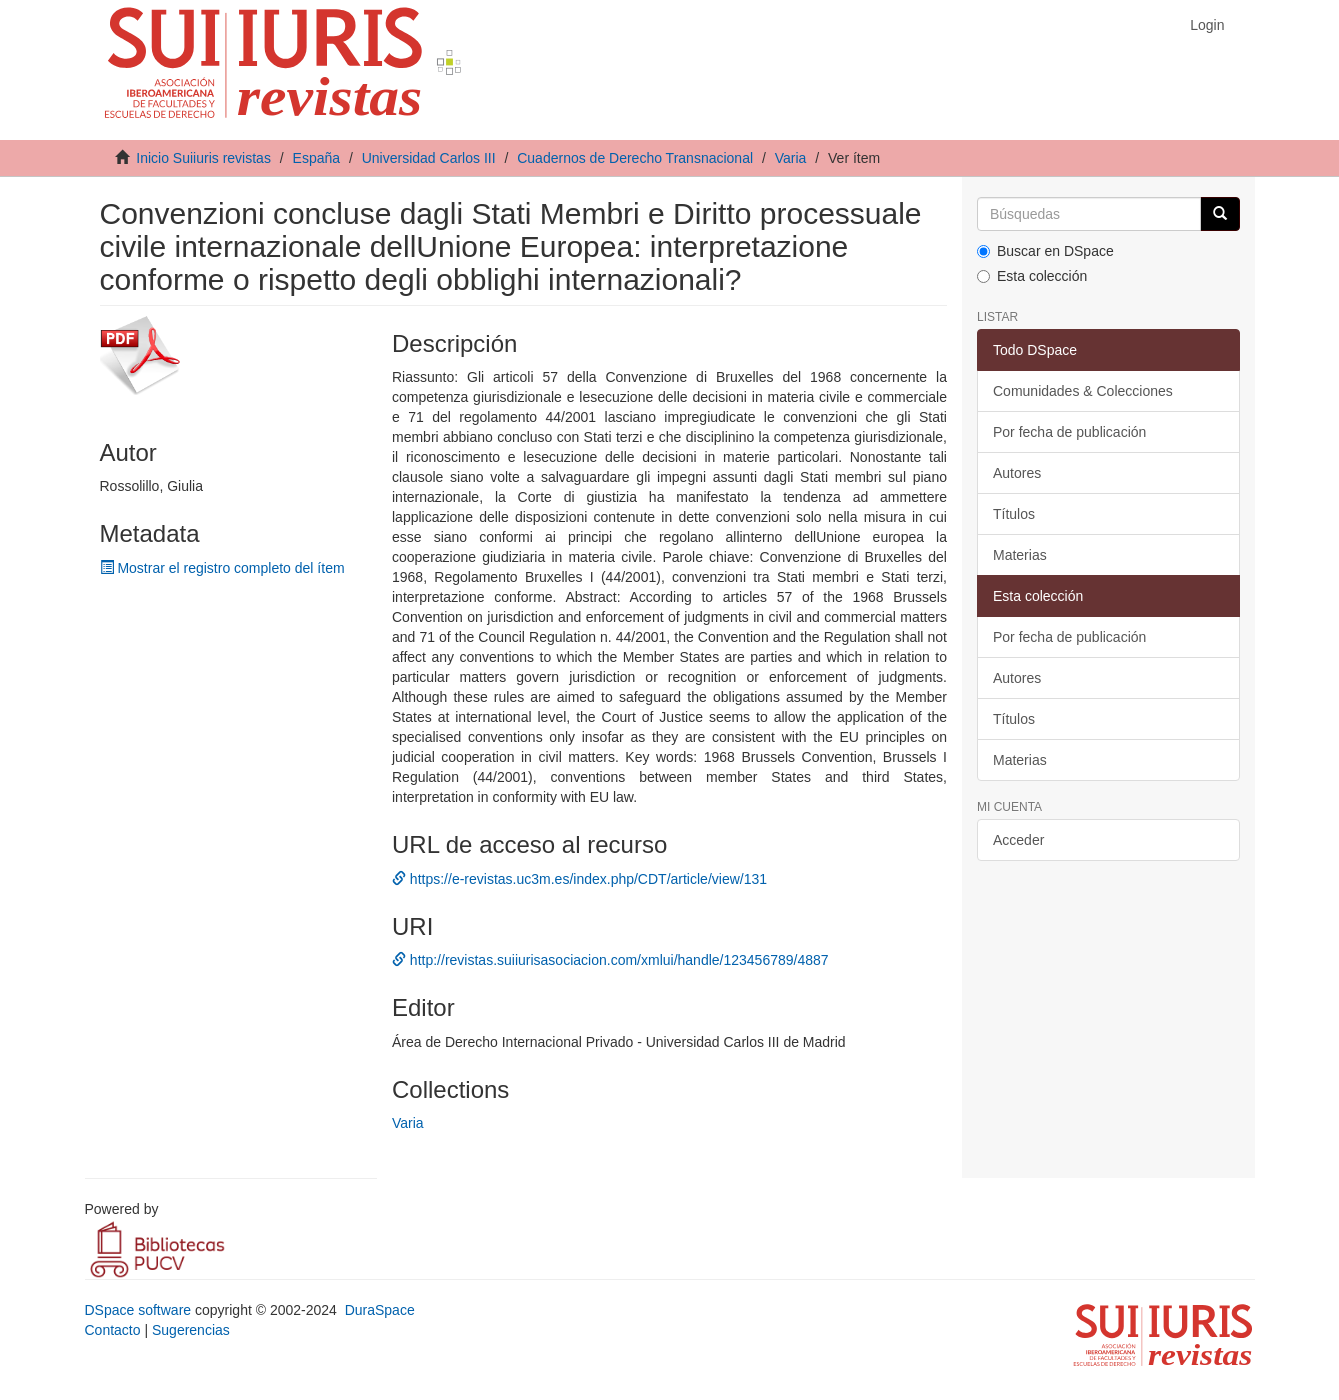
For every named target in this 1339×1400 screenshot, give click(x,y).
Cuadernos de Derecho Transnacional (635, 158)
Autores (1017, 473)
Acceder (1018, 840)
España (316, 158)
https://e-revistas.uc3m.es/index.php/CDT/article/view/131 (579, 879)
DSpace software (138, 1310)
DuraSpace (380, 1310)
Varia (791, 158)
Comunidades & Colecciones (1083, 391)
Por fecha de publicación (1069, 432)
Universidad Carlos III (429, 158)
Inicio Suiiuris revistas (203, 158)
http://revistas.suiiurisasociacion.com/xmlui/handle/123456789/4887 (610, 960)
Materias (1020, 555)
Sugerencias (191, 1330)
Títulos (1014, 514)
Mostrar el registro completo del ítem (222, 568)
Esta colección (1032, 276)
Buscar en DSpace (1045, 251)
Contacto (113, 1330)
